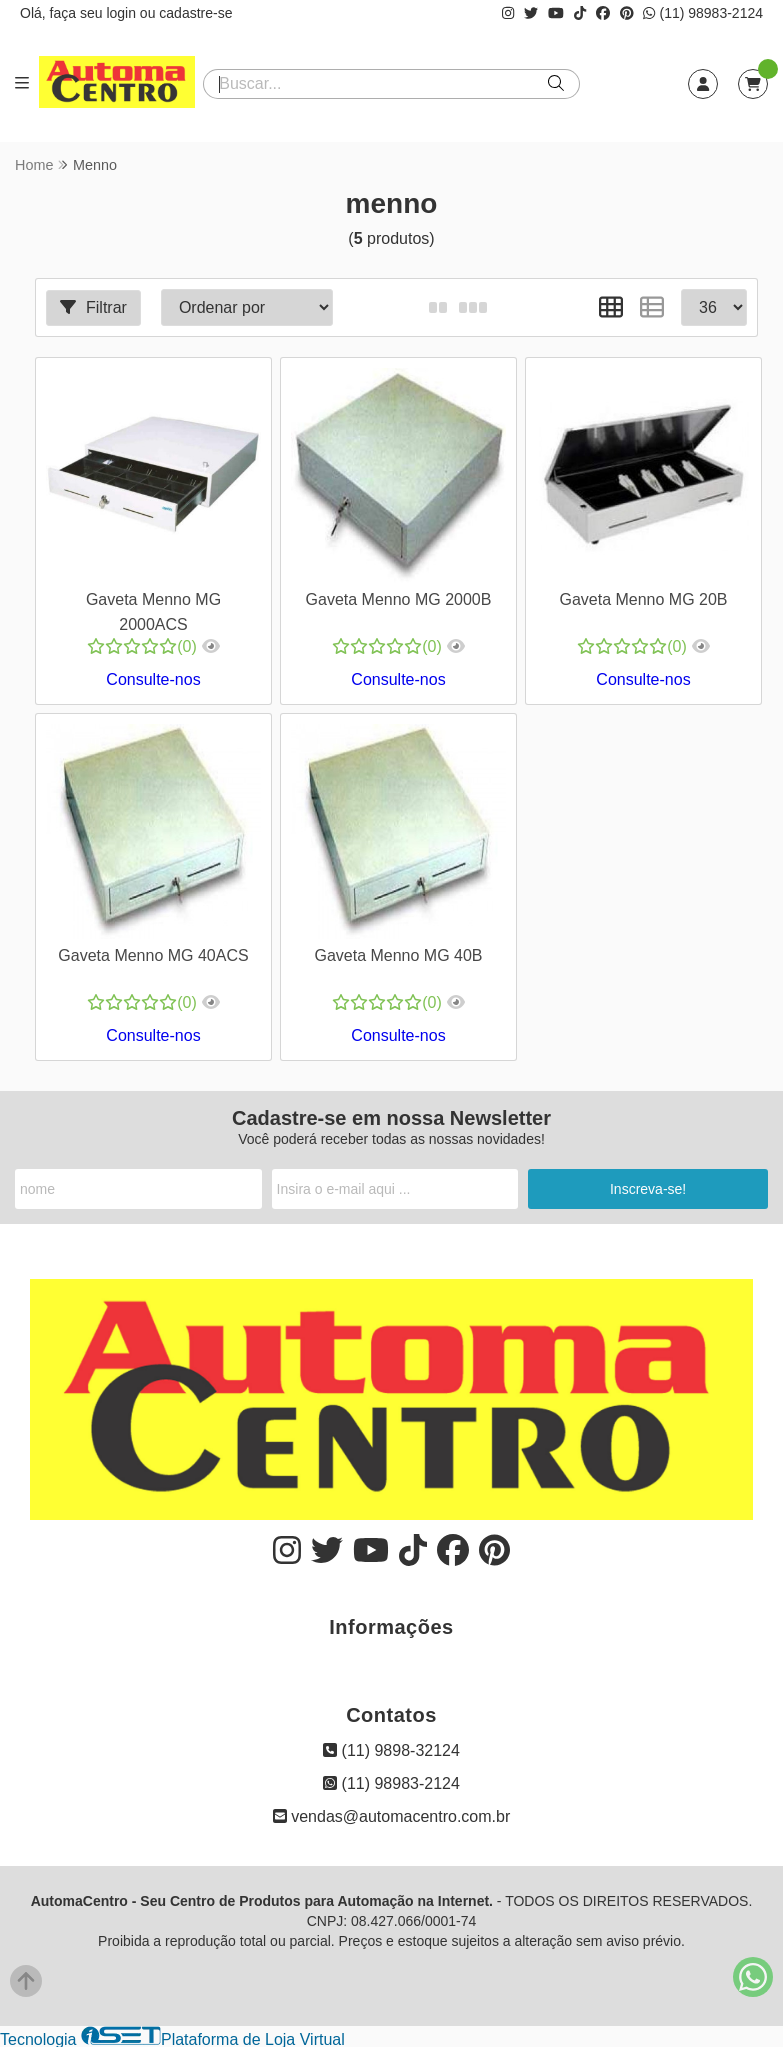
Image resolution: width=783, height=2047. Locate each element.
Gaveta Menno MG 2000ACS (153, 610)
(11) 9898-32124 (391, 1748)
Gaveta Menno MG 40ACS (153, 954)
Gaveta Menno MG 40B (397, 954)
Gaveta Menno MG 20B (642, 598)
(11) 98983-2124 (703, 13)
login (122, 13)
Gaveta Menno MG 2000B (398, 598)
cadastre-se (195, 13)
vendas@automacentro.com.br (391, 1814)
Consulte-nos (153, 678)
